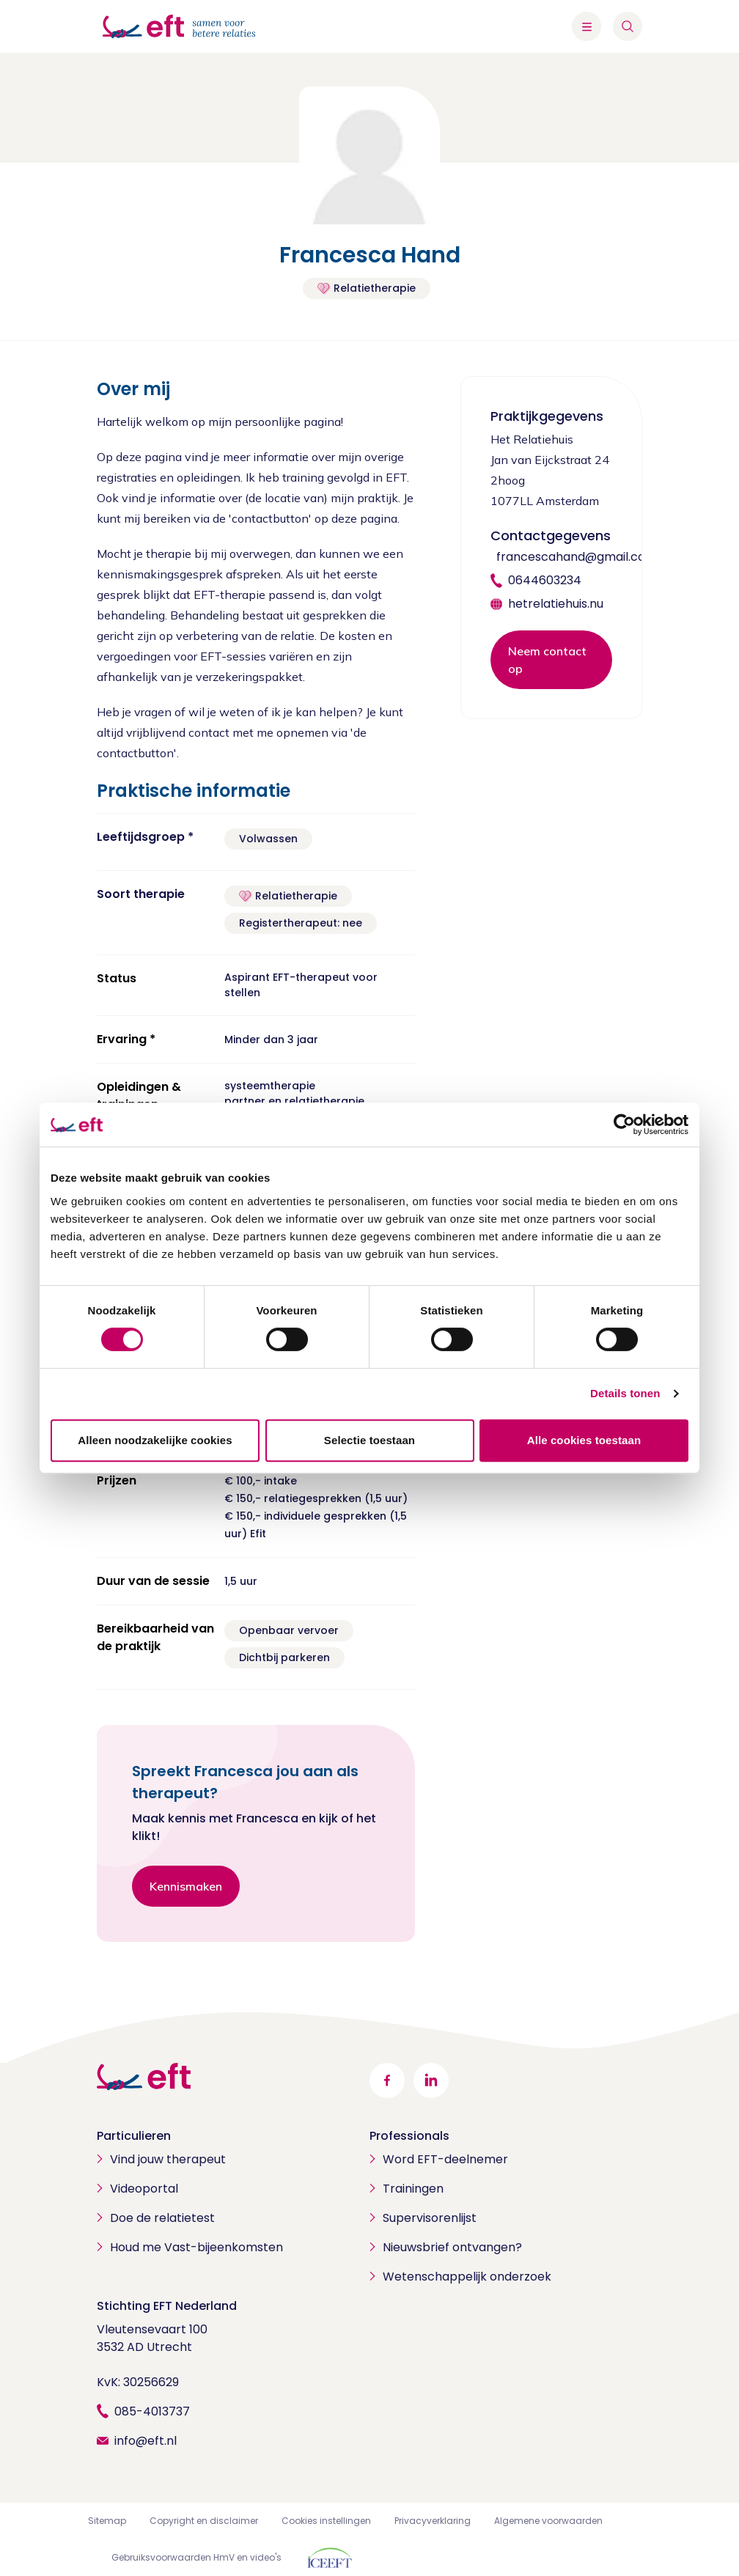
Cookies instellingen (326, 2520)
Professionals (409, 2135)
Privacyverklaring (432, 2520)
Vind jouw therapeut (168, 2159)
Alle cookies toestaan (584, 1440)
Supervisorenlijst (430, 2217)
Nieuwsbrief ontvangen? (452, 2247)
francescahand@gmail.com (576, 556)
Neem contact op (547, 660)
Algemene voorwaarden (548, 2520)
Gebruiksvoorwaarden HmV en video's (196, 2557)
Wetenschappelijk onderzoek (467, 2276)
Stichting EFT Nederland (167, 2305)
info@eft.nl (145, 2440)
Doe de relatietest (162, 2217)
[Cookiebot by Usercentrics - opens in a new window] (624, 1125)
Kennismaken (186, 1886)
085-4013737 (152, 2411)
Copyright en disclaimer (204, 2520)
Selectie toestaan (369, 1440)
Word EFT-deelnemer (445, 2159)
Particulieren (134, 2135)
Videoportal (144, 2188)
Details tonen (625, 1393)
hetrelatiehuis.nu (555, 603)
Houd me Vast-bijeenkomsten (196, 2247)
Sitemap (107, 2520)
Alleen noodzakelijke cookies (155, 1440)
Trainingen (413, 2188)
